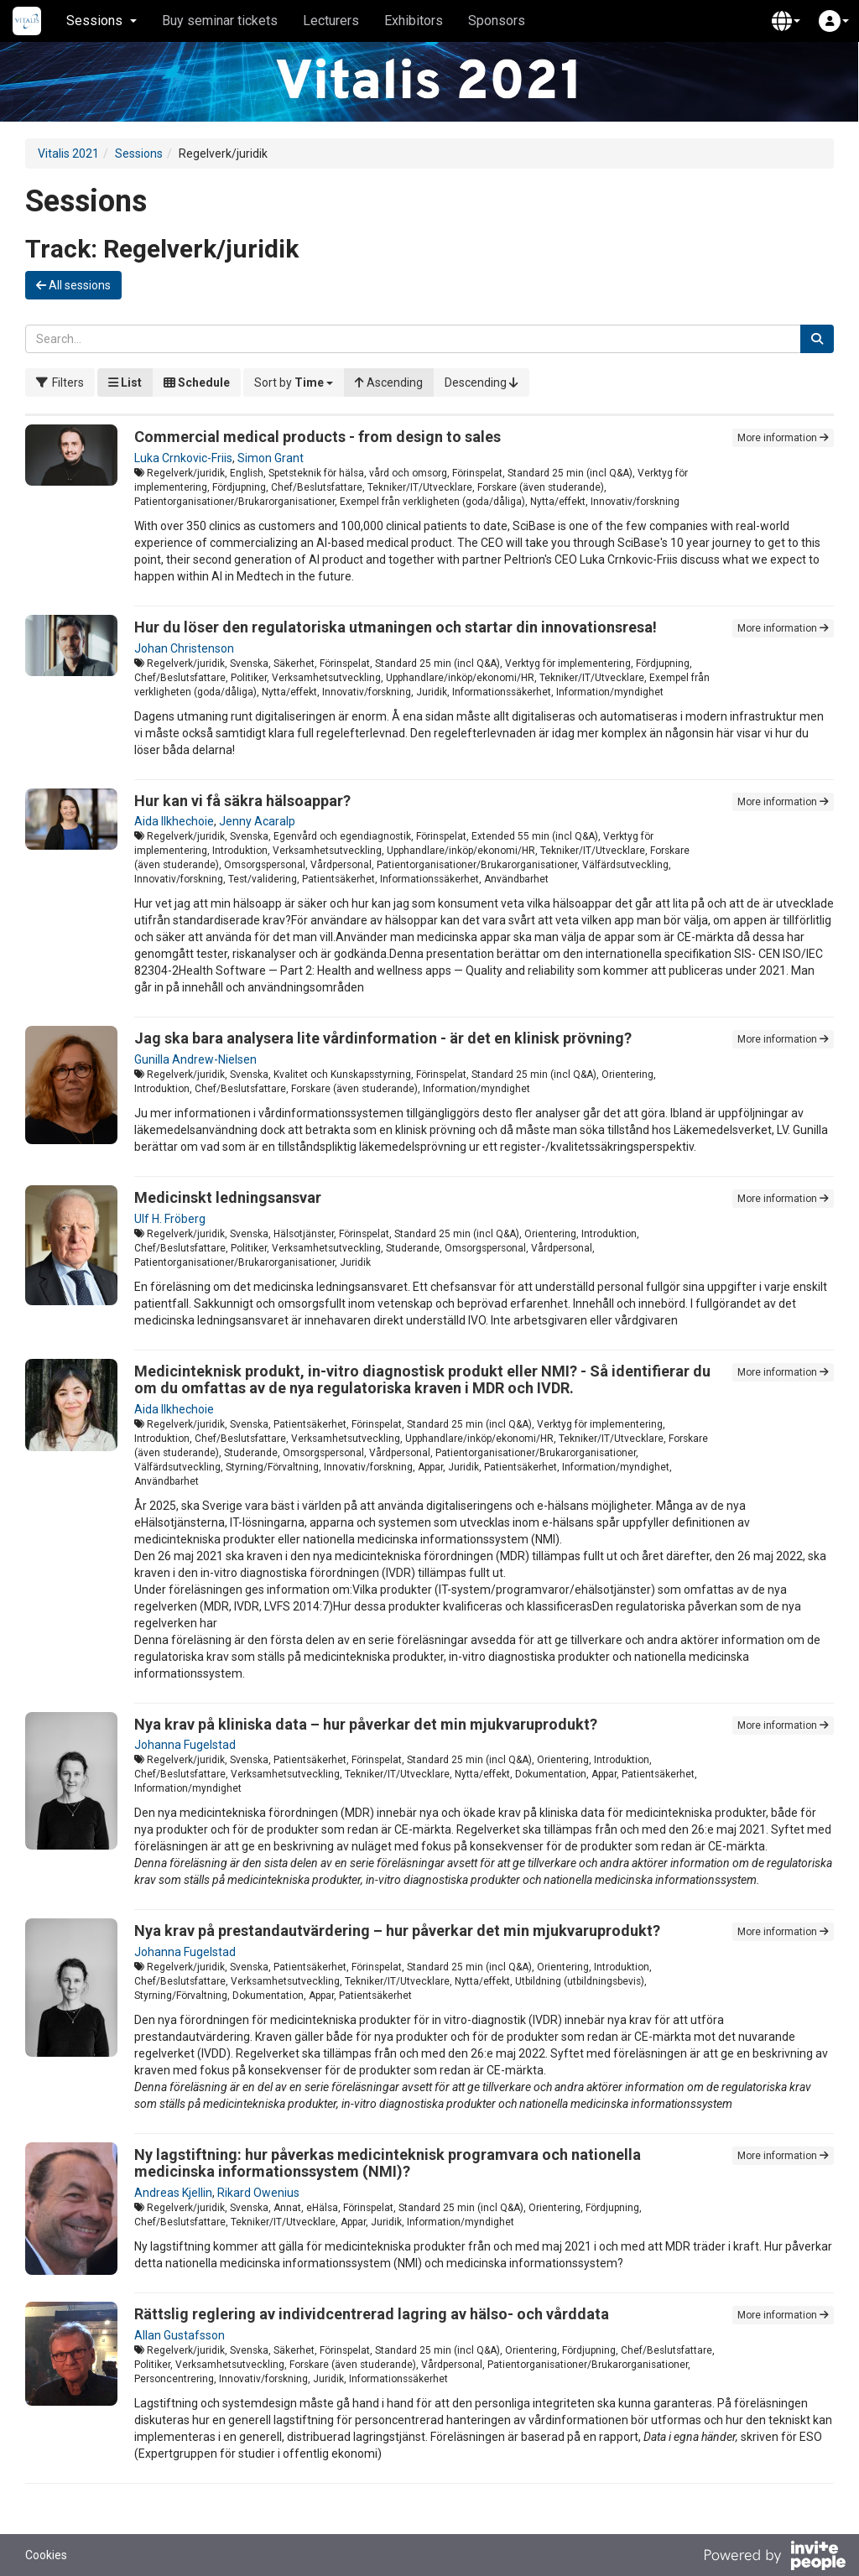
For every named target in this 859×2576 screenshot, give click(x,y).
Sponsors (496, 21)
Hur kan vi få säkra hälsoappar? (242, 800)
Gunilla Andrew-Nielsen (195, 1059)
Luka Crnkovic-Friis (183, 458)
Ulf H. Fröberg (170, 1219)
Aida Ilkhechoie (174, 821)
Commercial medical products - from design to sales (317, 436)
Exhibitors (413, 21)
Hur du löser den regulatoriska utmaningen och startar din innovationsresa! (395, 627)
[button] (786, 21)
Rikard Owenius (258, 2192)
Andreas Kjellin (173, 2192)
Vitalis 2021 (68, 153)
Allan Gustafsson (179, 2335)
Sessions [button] (101, 21)
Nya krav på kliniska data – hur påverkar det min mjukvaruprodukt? (365, 1724)
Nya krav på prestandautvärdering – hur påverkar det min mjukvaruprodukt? (397, 1930)
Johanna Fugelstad (185, 1744)
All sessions (73, 285)
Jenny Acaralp (257, 821)
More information (783, 438)
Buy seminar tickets (220, 21)
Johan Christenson (184, 648)
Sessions (139, 153)
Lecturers (331, 21)
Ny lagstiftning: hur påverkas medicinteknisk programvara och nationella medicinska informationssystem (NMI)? (387, 2163)
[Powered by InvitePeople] (774, 2557)
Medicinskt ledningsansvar (227, 1197)
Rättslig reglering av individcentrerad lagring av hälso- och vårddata (371, 2314)
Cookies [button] (46, 2555)
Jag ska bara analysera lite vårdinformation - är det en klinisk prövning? (383, 1038)
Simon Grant (270, 458)
